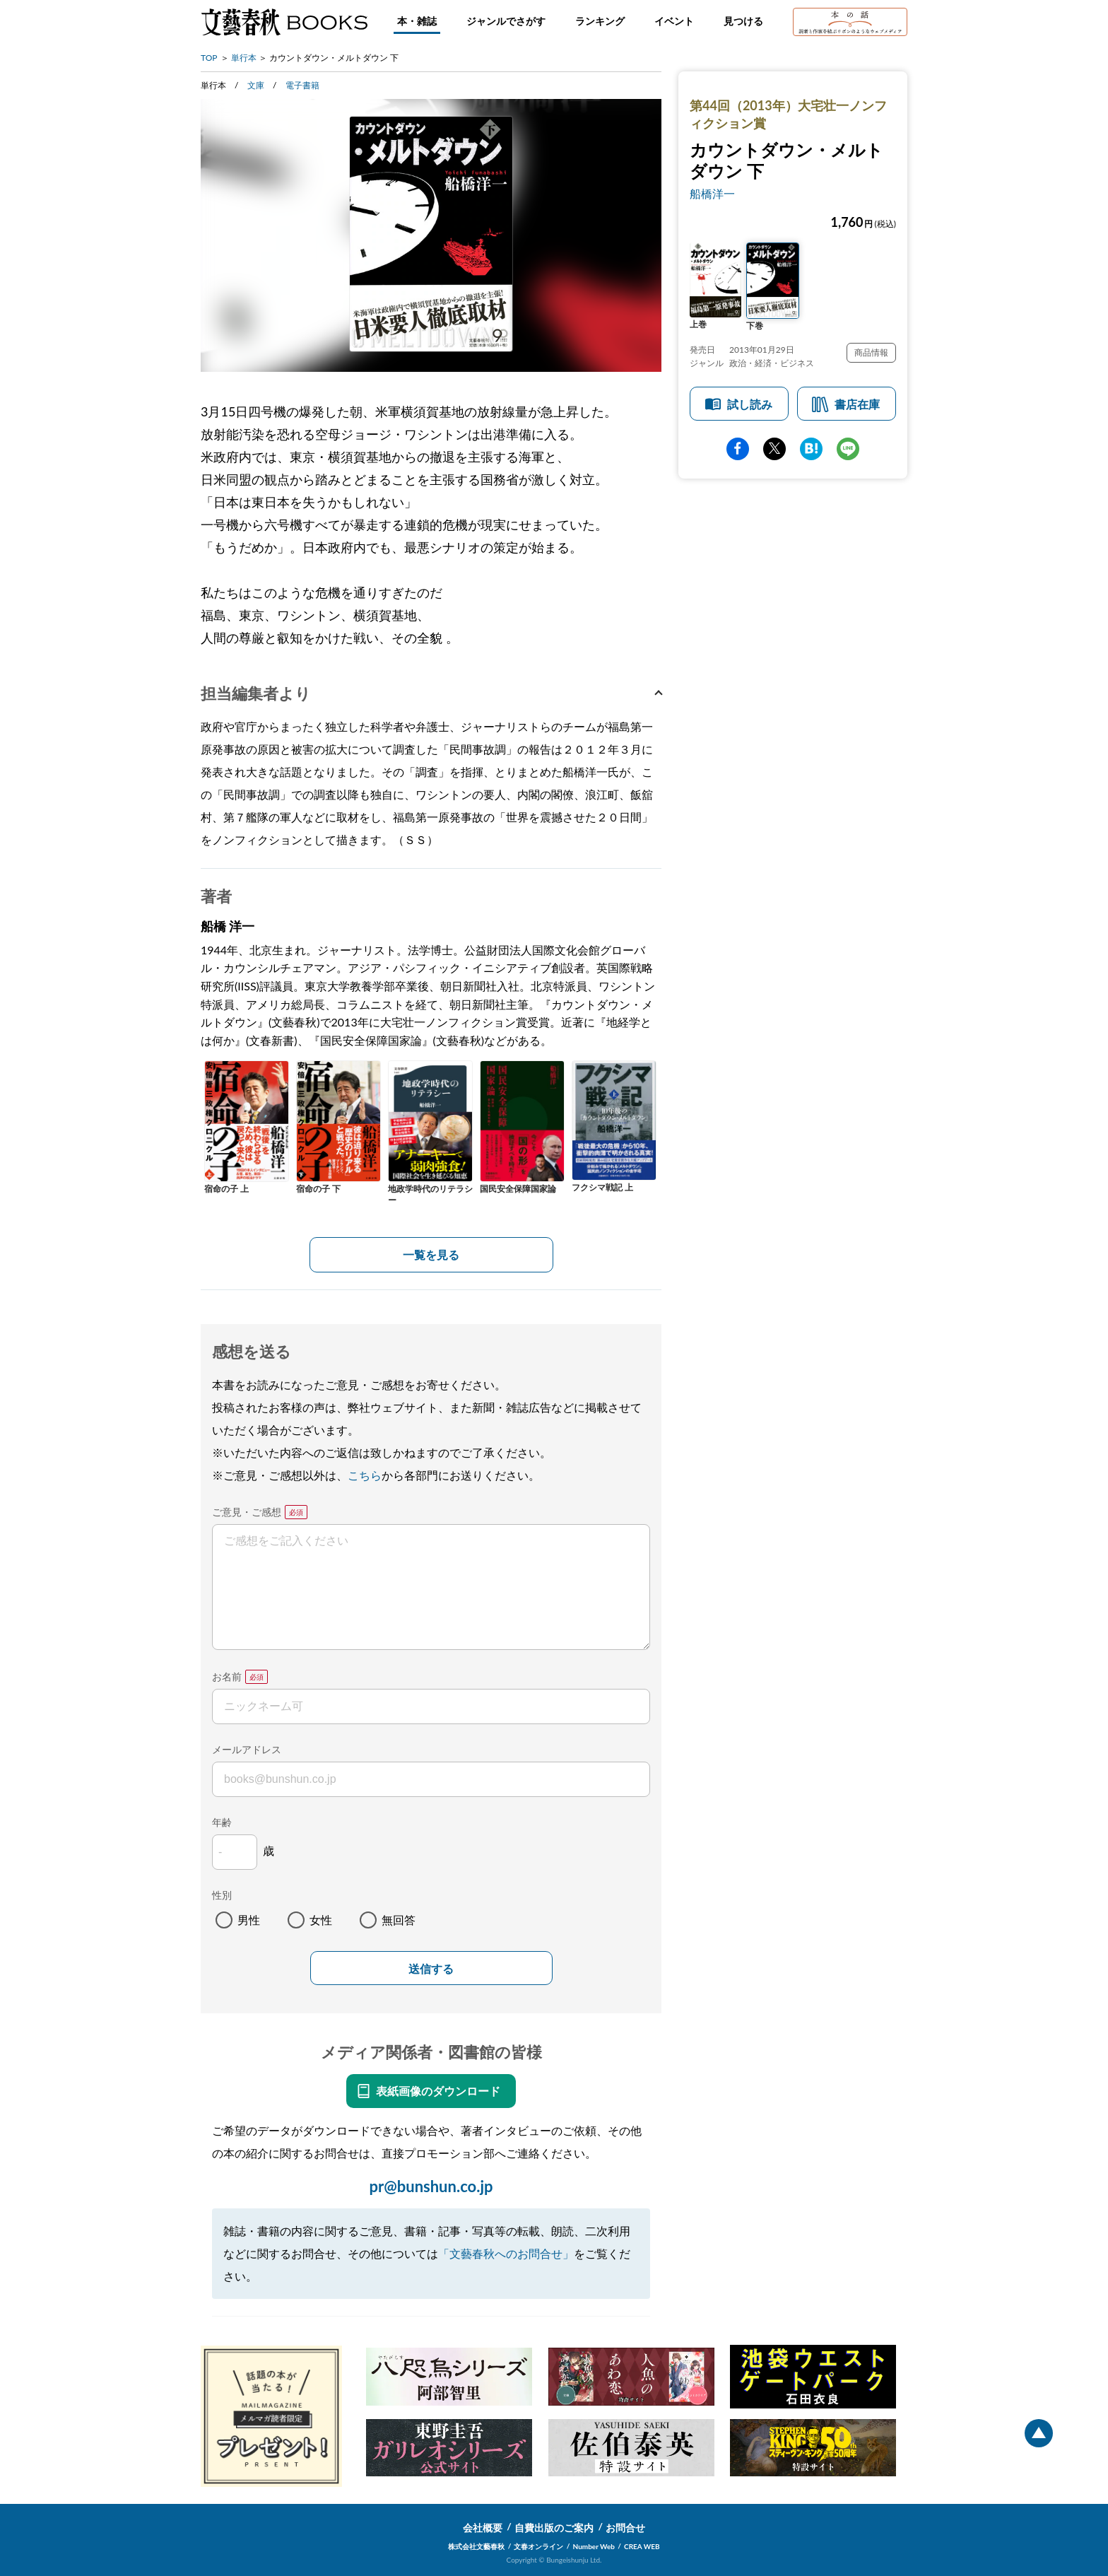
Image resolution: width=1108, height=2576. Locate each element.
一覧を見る (431, 1254)
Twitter (774, 449)
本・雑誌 (417, 21)
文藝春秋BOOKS (284, 21)
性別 (222, 1895)
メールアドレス (246, 1749)
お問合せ (625, 2528)
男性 (248, 1919)
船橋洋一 (712, 193)
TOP (209, 57)
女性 (321, 1919)
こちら (365, 1475)
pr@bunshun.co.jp (431, 2186)
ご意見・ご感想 (246, 1512)
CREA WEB (642, 2546)
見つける (743, 21)
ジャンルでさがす (506, 21)
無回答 (399, 1919)
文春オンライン (538, 2546)
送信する (431, 1969)
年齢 (222, 1822)
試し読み (749, 404)
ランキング (600, 21)
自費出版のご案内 (554, 2528)
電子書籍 (302, 85)
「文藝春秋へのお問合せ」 (506, 2253)
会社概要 (482, 2528)
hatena (811, 449)
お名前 (227, 1676)
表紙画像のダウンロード (438, 2090)
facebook (737, 449)
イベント (674, 21)
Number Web (594, 2546)
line (848, 449)
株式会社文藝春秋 (476, 2546)
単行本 (244, 57)
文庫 (255, 85)
